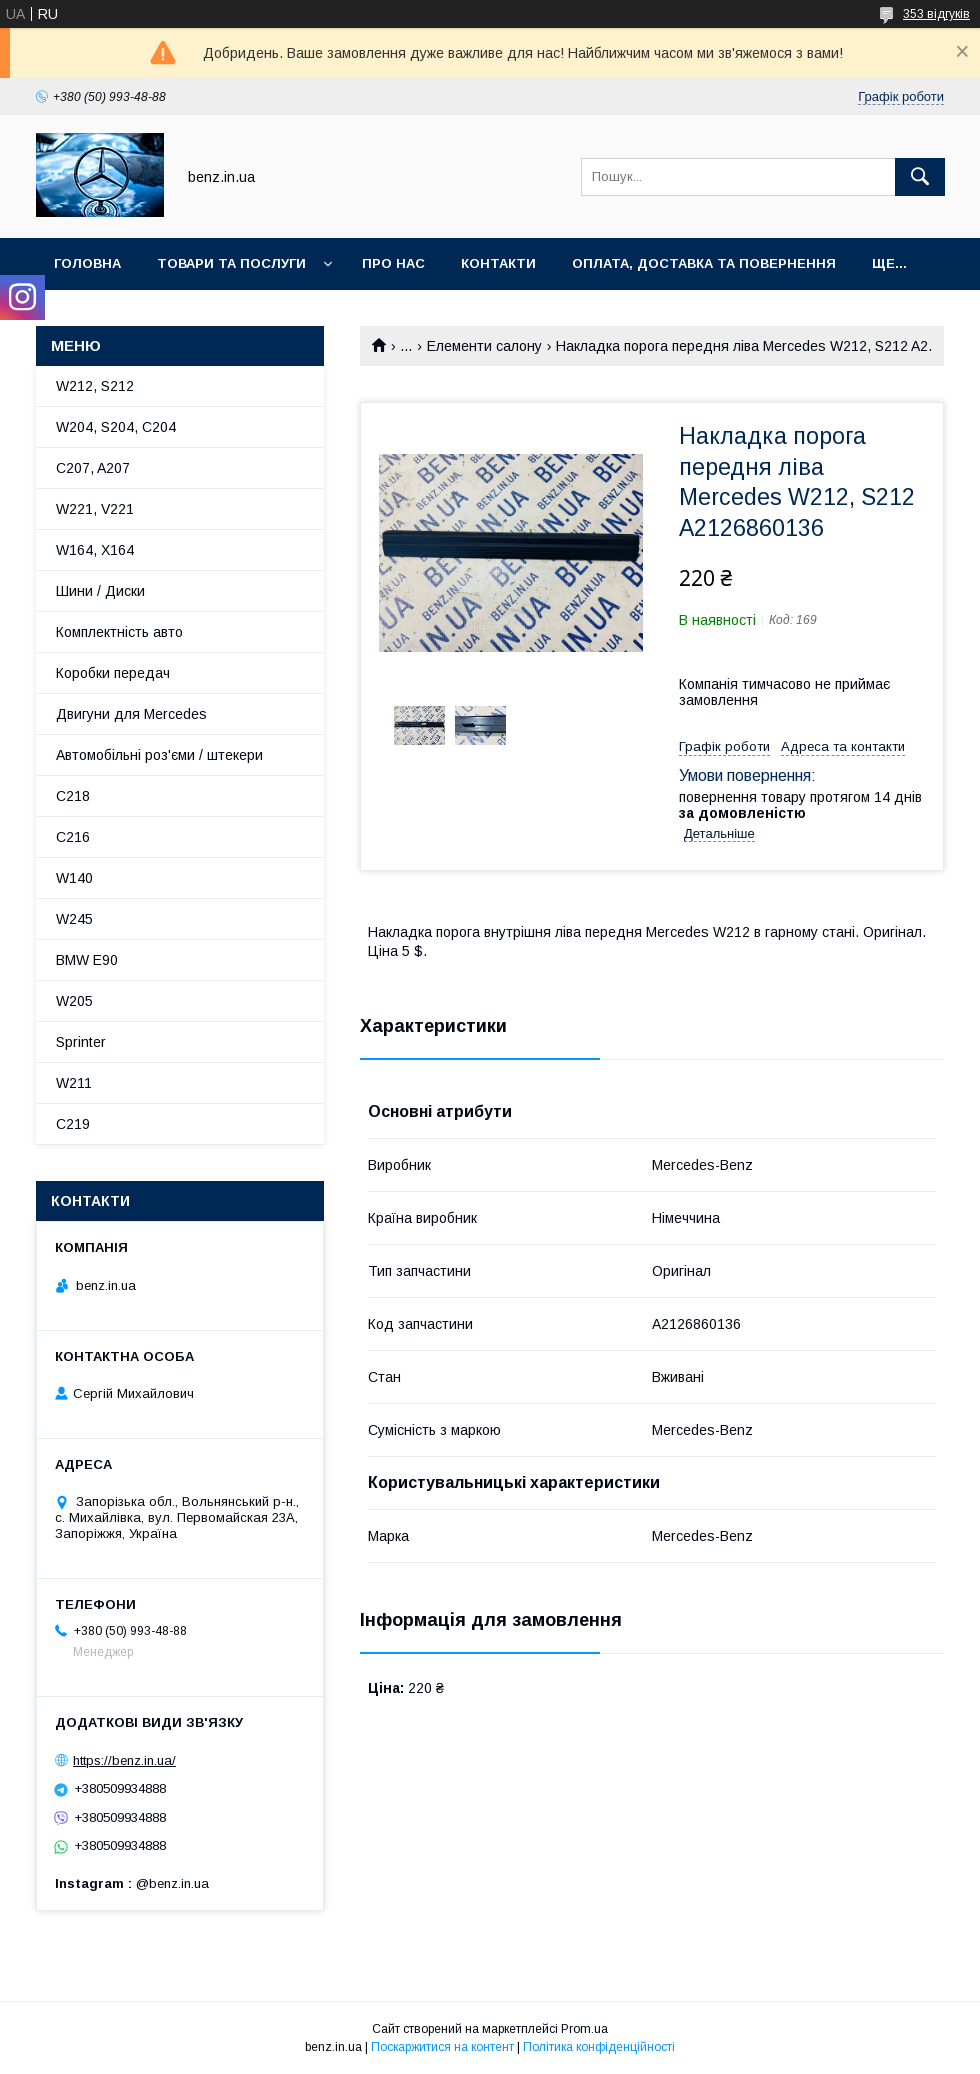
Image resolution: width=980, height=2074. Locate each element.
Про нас (393, 263)
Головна (87, 263)
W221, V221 (95, 509)
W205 (74, 1001)
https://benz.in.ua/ (124, 1760)
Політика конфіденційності (599, 2047)
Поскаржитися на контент (442, 2047)
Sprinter (81, 1042)
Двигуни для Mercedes (131, 714)
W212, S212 (95, 386)
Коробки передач (113, 673)
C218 (73, 796)
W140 (74, 878)
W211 (74, 1083)
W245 (74, 919)
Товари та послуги (231, 263)
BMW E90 (87, 960)
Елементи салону (484, 346)
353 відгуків (936, 14)
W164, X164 (95, 550)
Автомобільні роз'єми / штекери (159, 755)
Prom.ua (584, 2029)
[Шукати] (920, 177)
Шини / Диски (100, 591)
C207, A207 (93, 468)
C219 (73, 1124)
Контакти (498, 263)
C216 (73, 837)
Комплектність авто (119, 632)
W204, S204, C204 (116, 427)
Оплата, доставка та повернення (704, 263)
